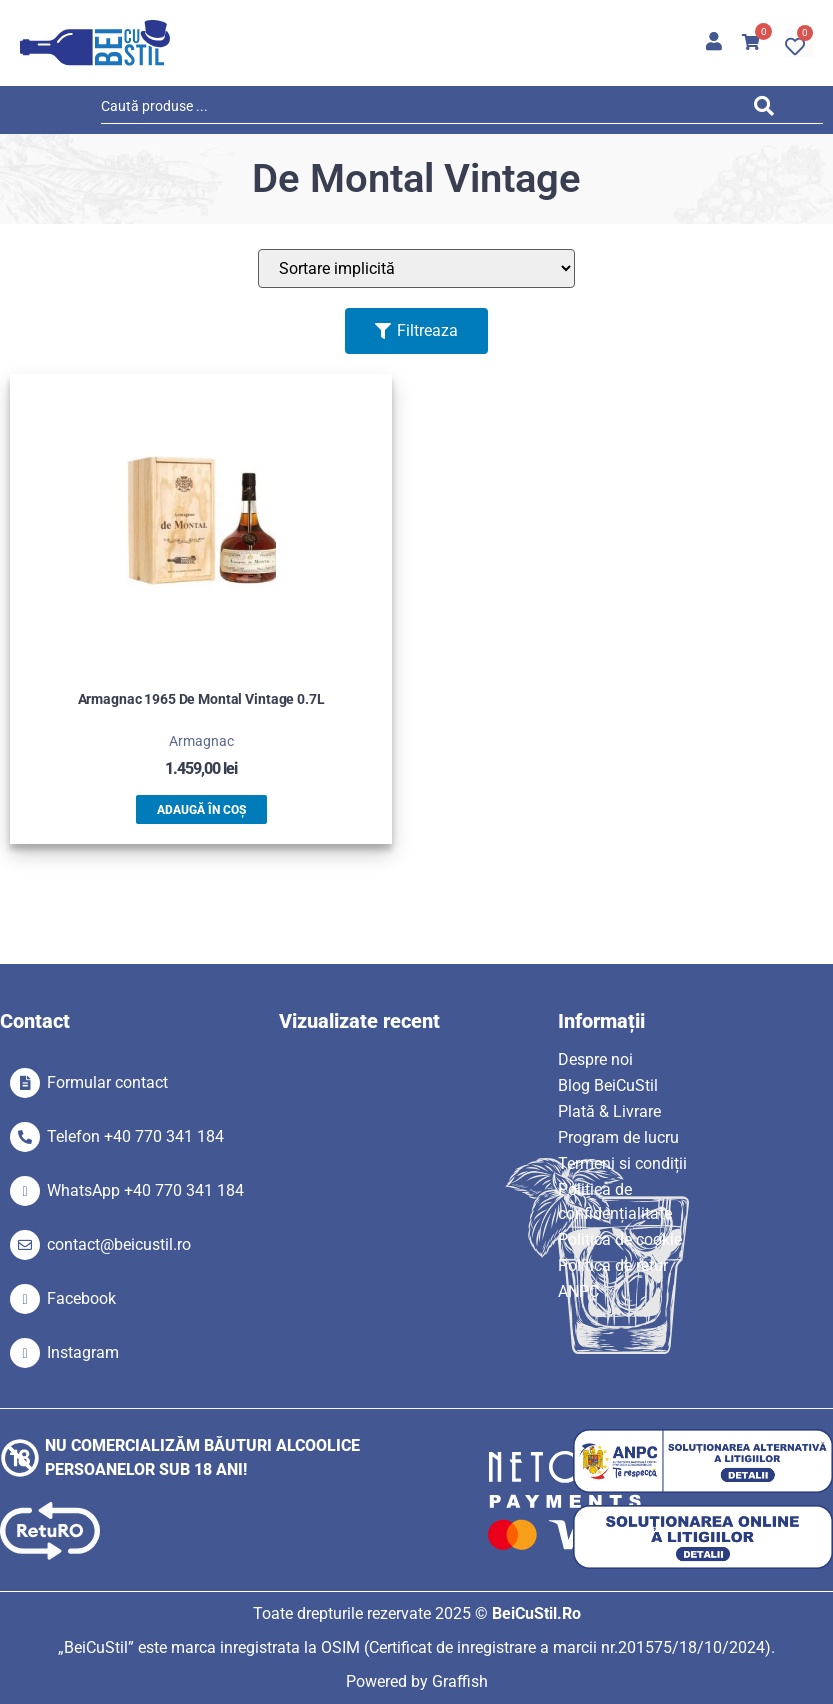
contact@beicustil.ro (119, 1244)
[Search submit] (769, 109)
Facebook (81, 1298)
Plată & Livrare (609, 1111)
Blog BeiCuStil (608, 1085)
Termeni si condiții (622, 1163)
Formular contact (107, 1082)
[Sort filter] (416, 268)
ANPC (578, 1291)
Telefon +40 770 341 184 (135, 1136)
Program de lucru (618, 1137)
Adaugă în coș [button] (201, 810)
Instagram (83, 1352)
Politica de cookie (620, 1239)
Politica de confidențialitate (615, 1201)
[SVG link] (95, 43)
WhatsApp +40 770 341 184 (145, 1190)
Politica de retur (613, 1265)
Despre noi (595, 1059)
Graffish (460, 1681)
